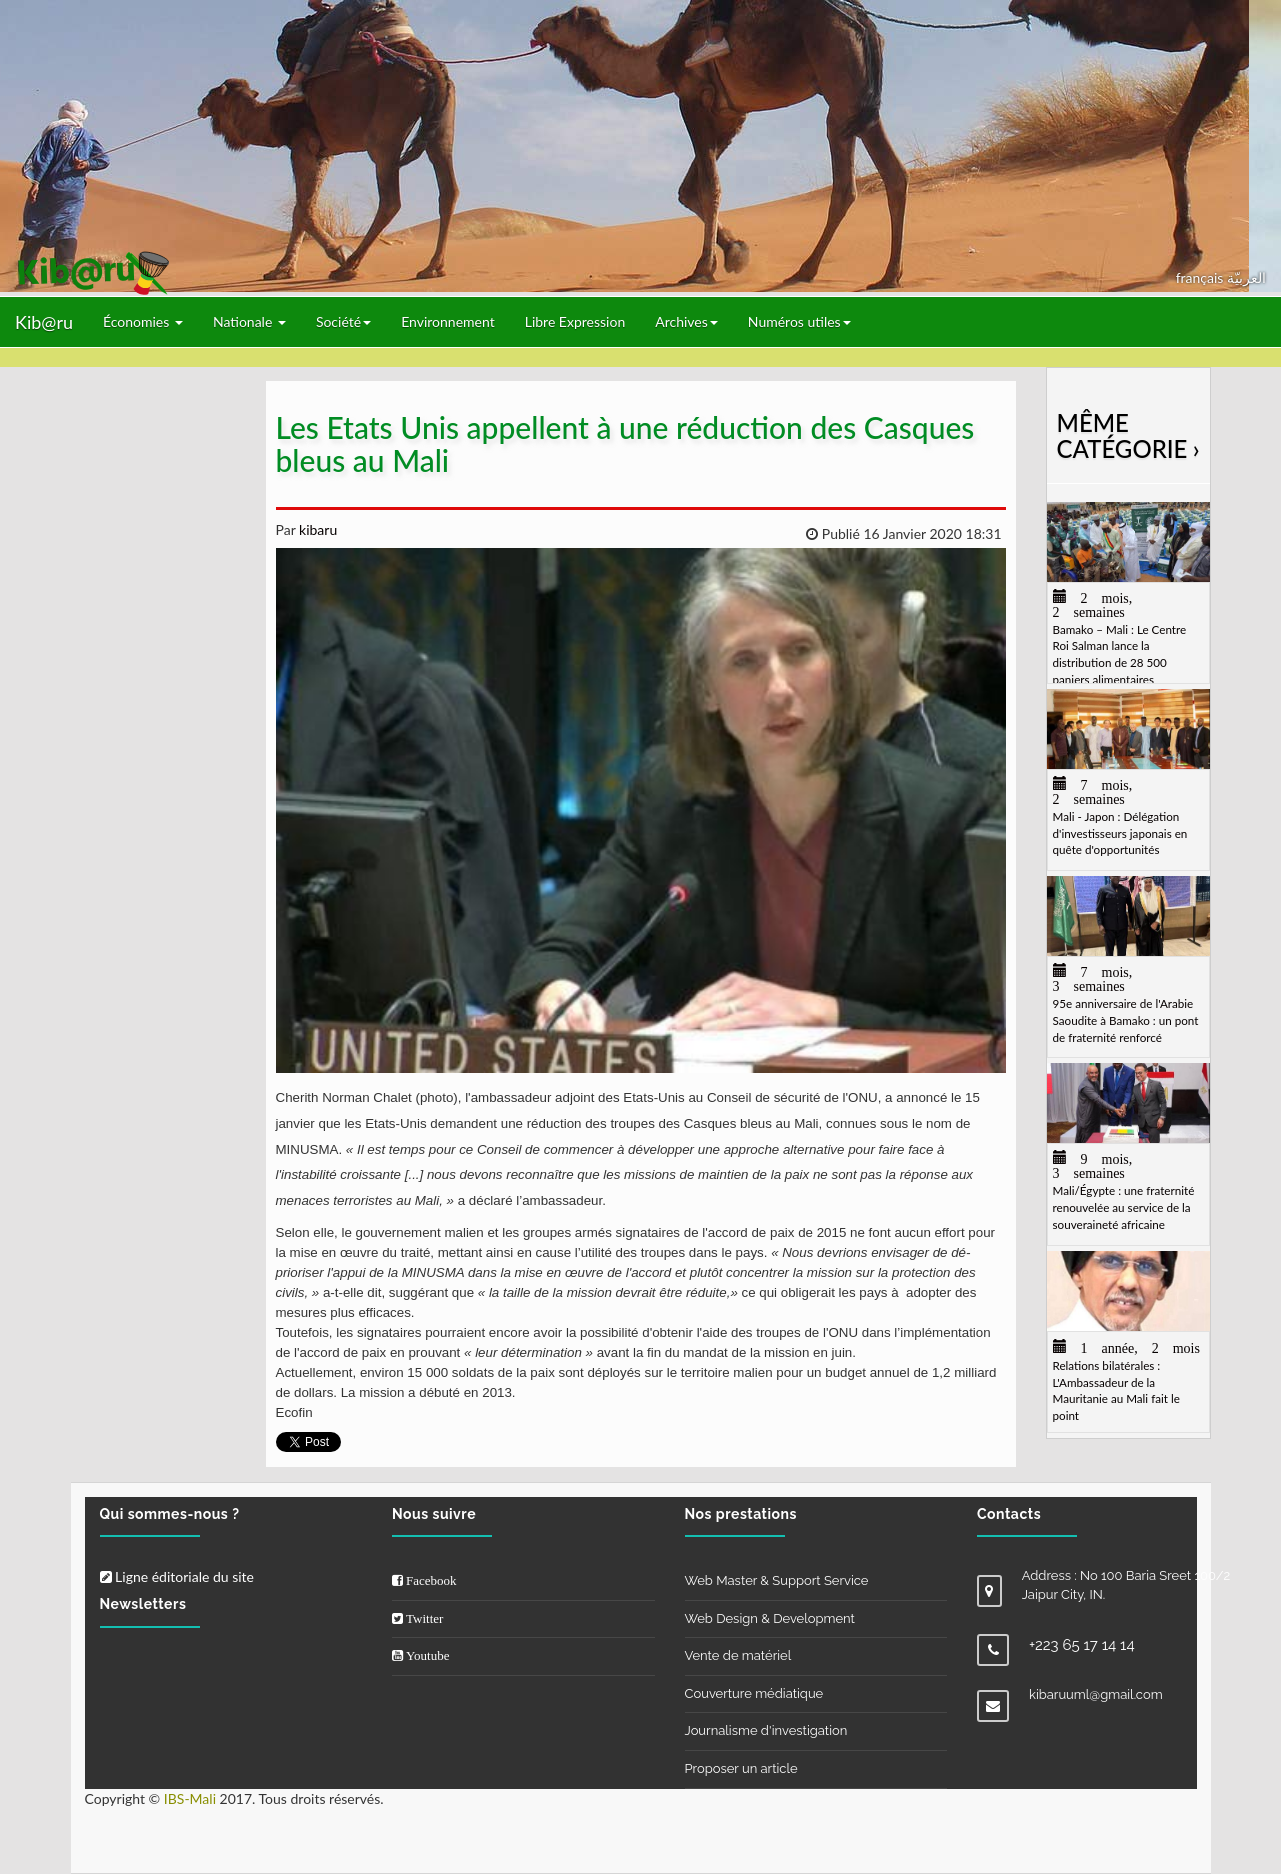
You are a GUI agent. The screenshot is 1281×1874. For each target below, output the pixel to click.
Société (343, 321)
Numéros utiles (799, 321)
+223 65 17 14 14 (1082, 1645)
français (1201, 277)
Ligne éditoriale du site (177, 1576)
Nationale (249, 321)
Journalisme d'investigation (766, 1730)
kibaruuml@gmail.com (1096, 1694)
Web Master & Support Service (777, 1580)
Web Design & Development (770, 1618)
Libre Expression (575, 321)
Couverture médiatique (754, 1693)
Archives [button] (686, 321)
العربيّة (1246, 277)
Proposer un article (741, 1768)
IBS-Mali (190, 1798)
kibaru (316, 529)
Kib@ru (44, 322)
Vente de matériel (738, 1655)
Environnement (448, 321)
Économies (143, 321)
